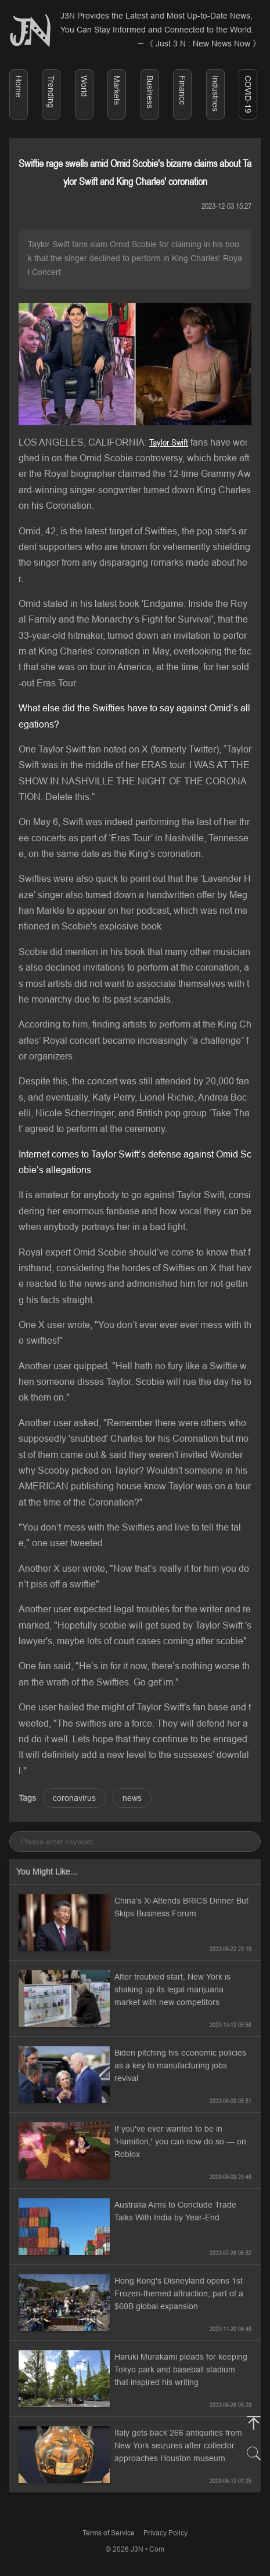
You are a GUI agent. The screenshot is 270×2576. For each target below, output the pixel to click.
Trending (51, 91)
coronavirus (74, 1798)
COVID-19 (248, 94)
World (84, 86)
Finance (182, 90)
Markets (116, 90)
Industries (215, 93)
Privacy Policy (165, 2532)
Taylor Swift (168, 442)
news (132, 1798)
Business (149, 91)
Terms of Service (108, 2532)
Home (18, 86)
